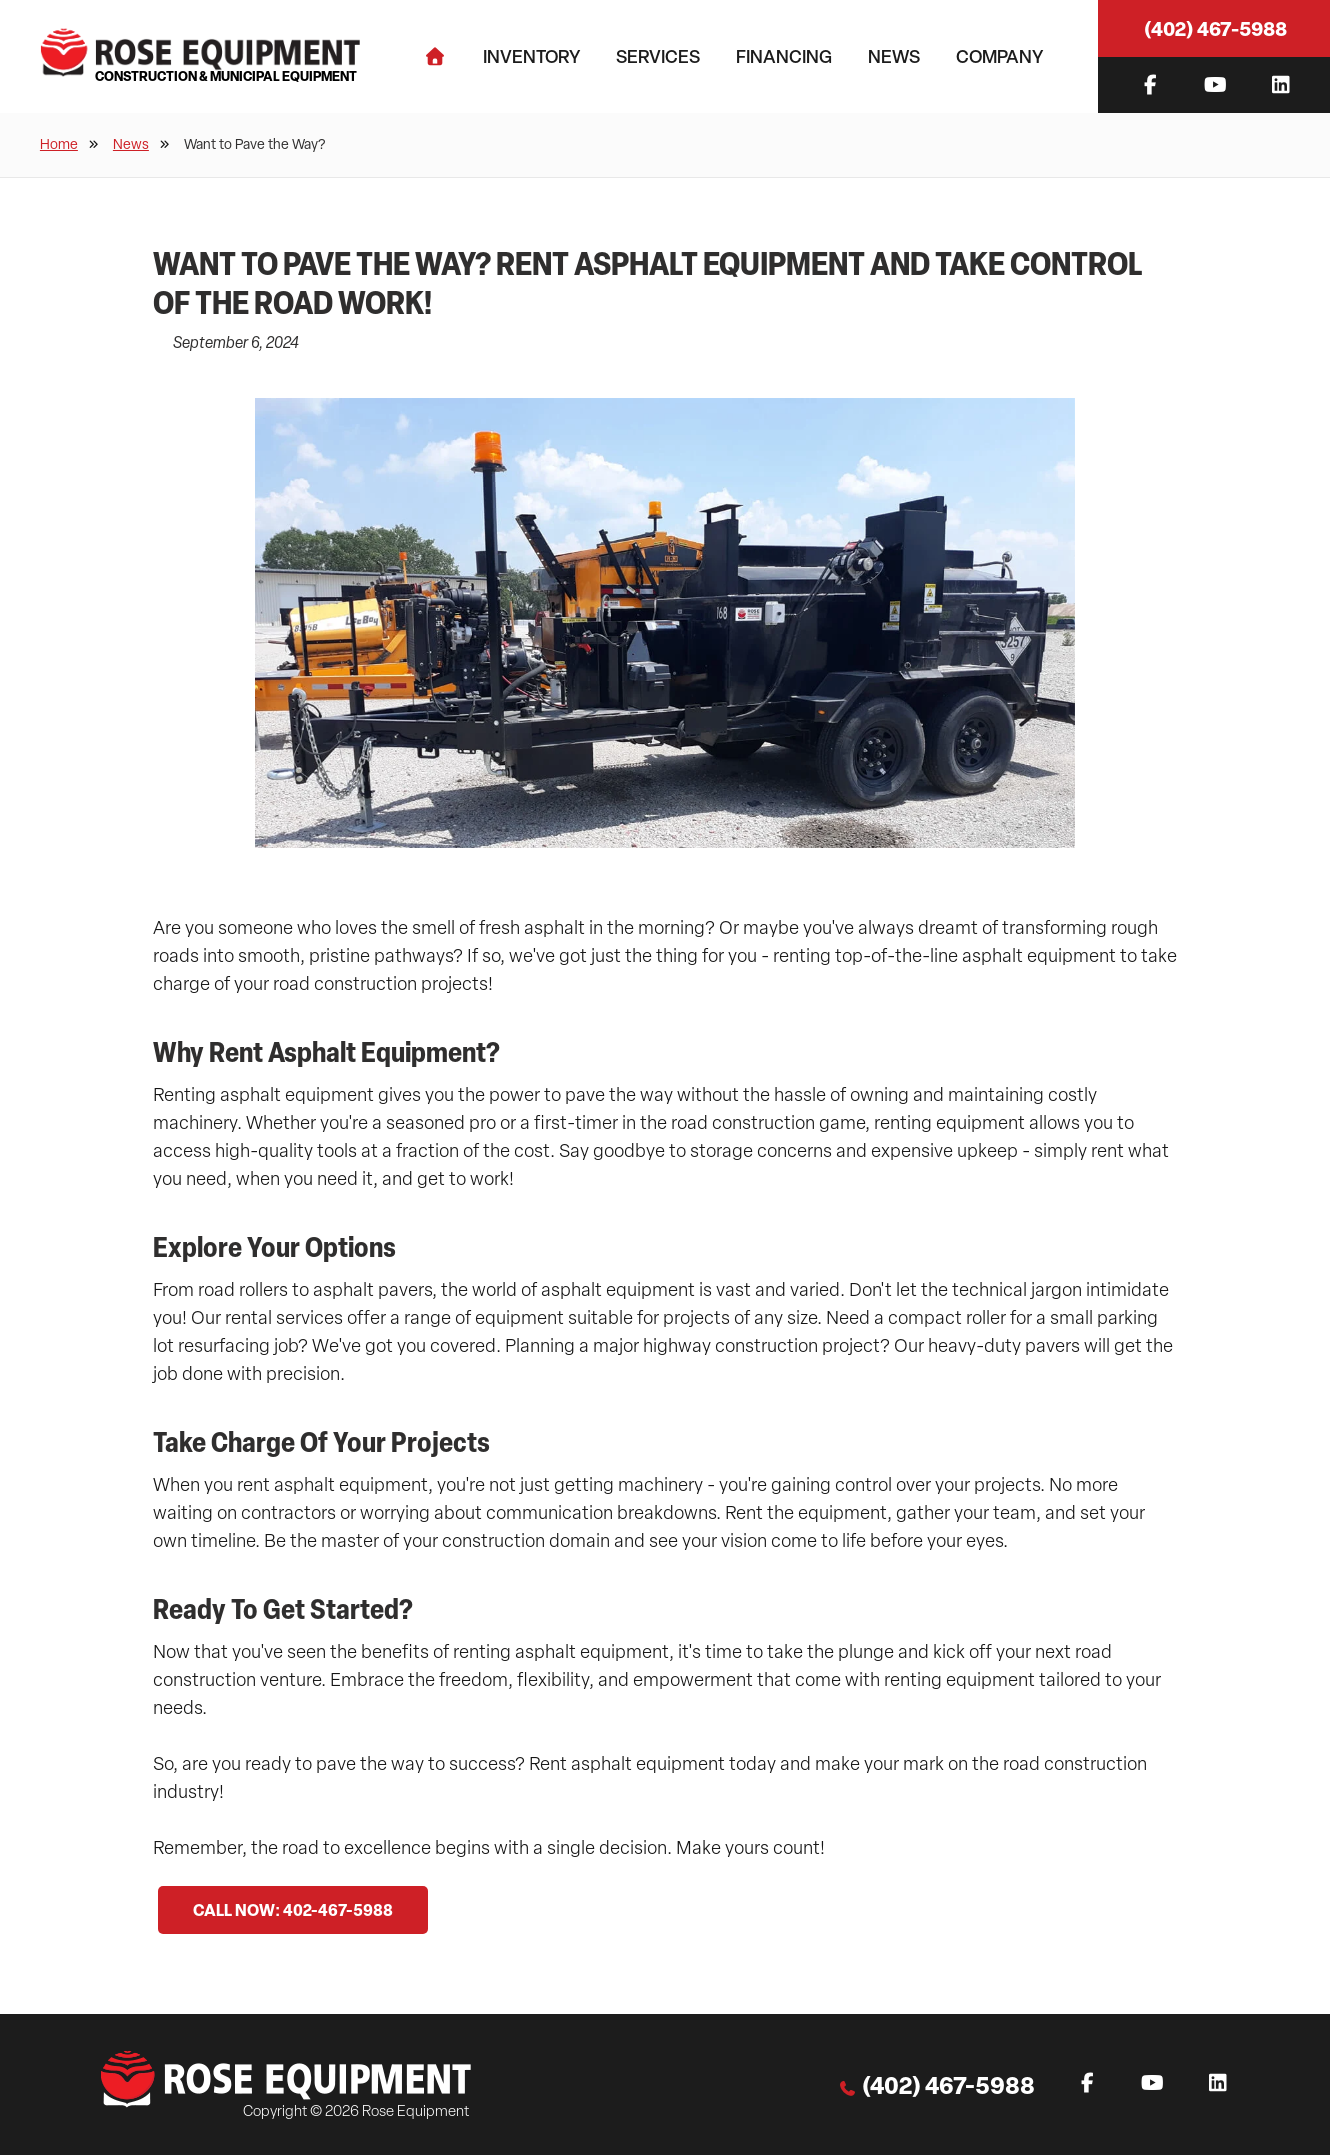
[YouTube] (1215, 85)
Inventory (531, 56)
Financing (784, 56)
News (894, 56)
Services (658, 56)
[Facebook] (1150, 85)
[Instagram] (1280, 85)
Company (999, 56)
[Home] (435, 56)
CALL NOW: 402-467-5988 (293, 1910)
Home (59, 144)
